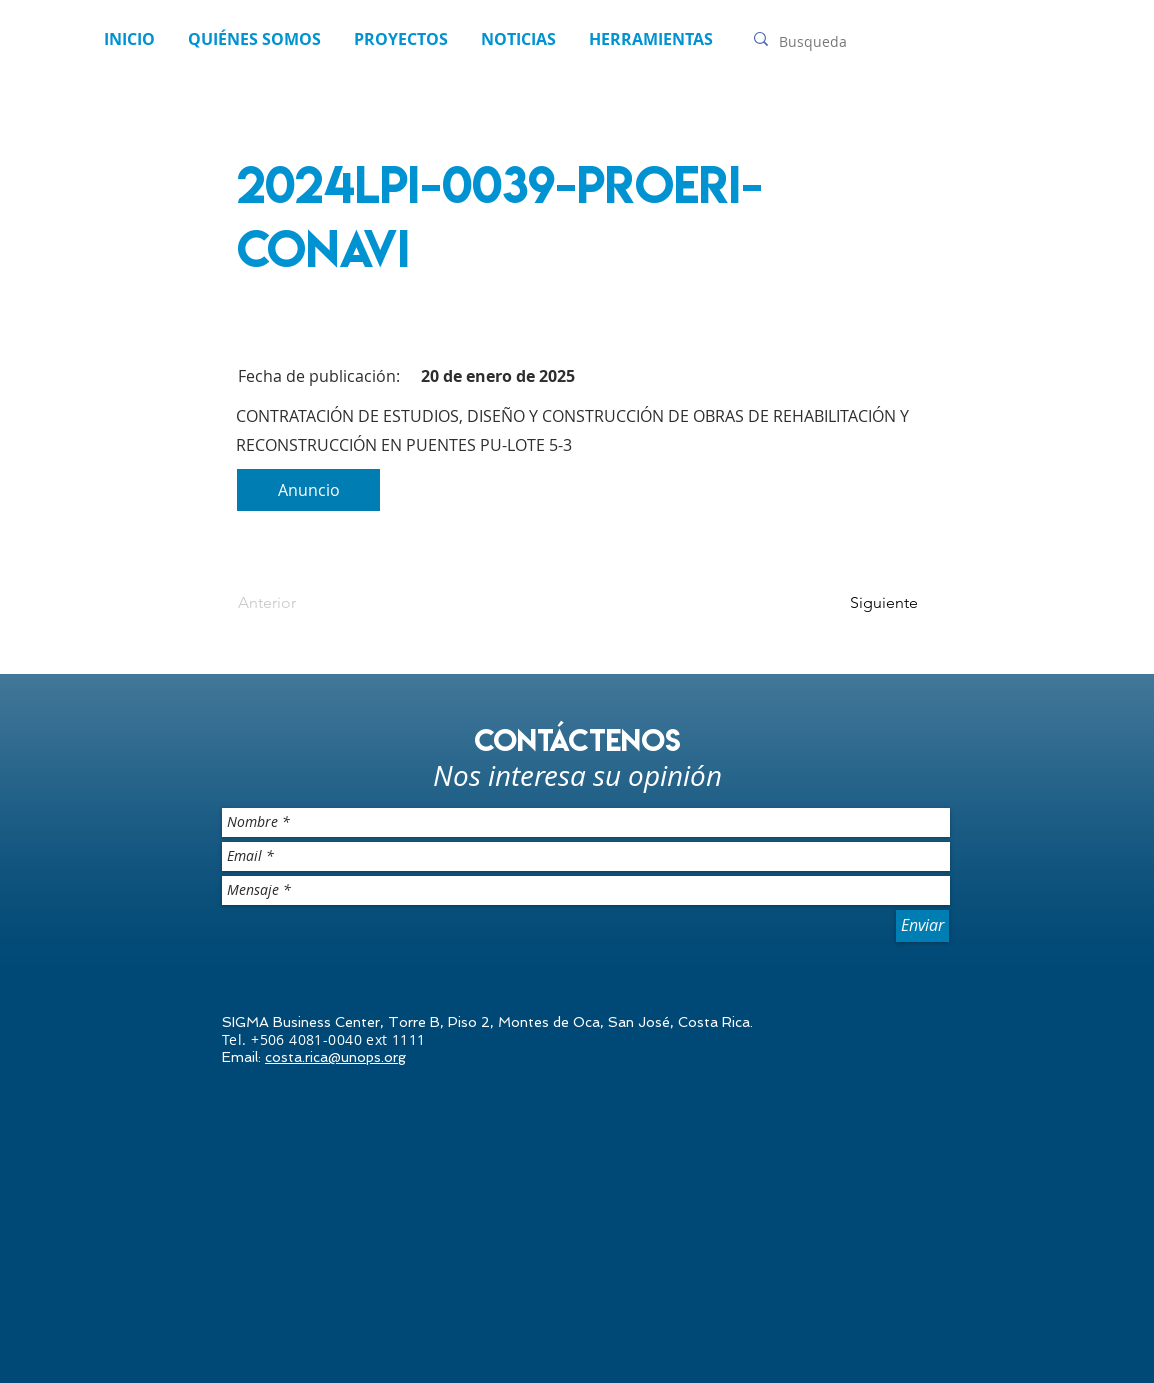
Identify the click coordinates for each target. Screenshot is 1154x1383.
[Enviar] (922, 926)
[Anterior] (304, 603)
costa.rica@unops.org (335, 1057)
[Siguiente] (868, 603)
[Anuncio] (308, 490)
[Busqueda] (827, 42)
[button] (518, 39)
